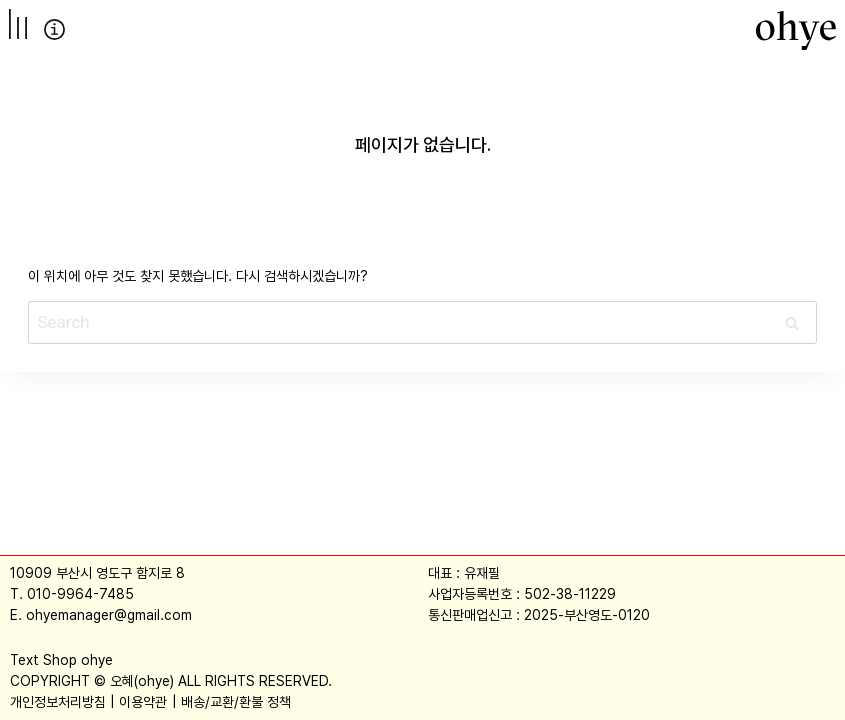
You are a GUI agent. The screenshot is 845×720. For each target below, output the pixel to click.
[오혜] (796, 30)
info (54, 29)
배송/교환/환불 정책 (236, 702)
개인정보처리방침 (58, 702)
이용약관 (143, 702)
